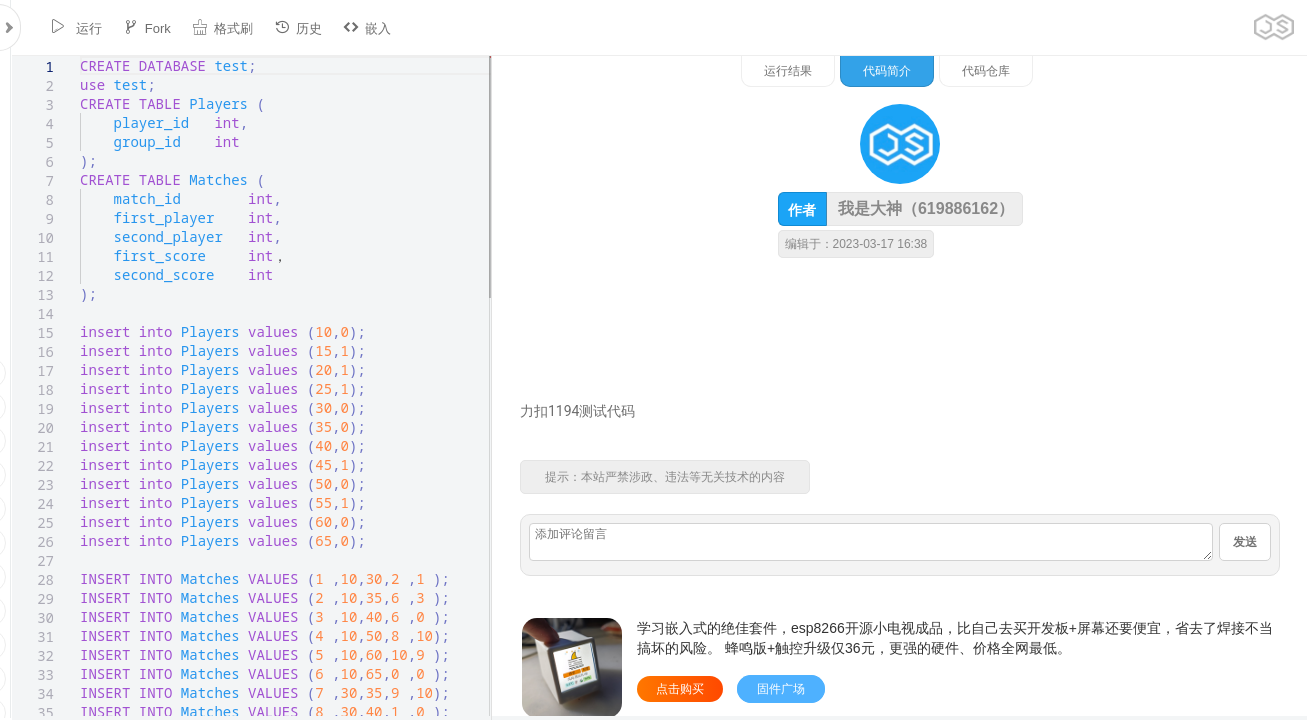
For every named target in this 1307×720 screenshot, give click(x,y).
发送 (1245, 542)
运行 (65, 27)
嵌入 (356, 27)
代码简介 (1095, 71)
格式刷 (211, 27)
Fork (136, 27)
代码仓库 (1194, 71)
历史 (287, 27)
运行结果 (996, 71)
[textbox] (68, 56)
